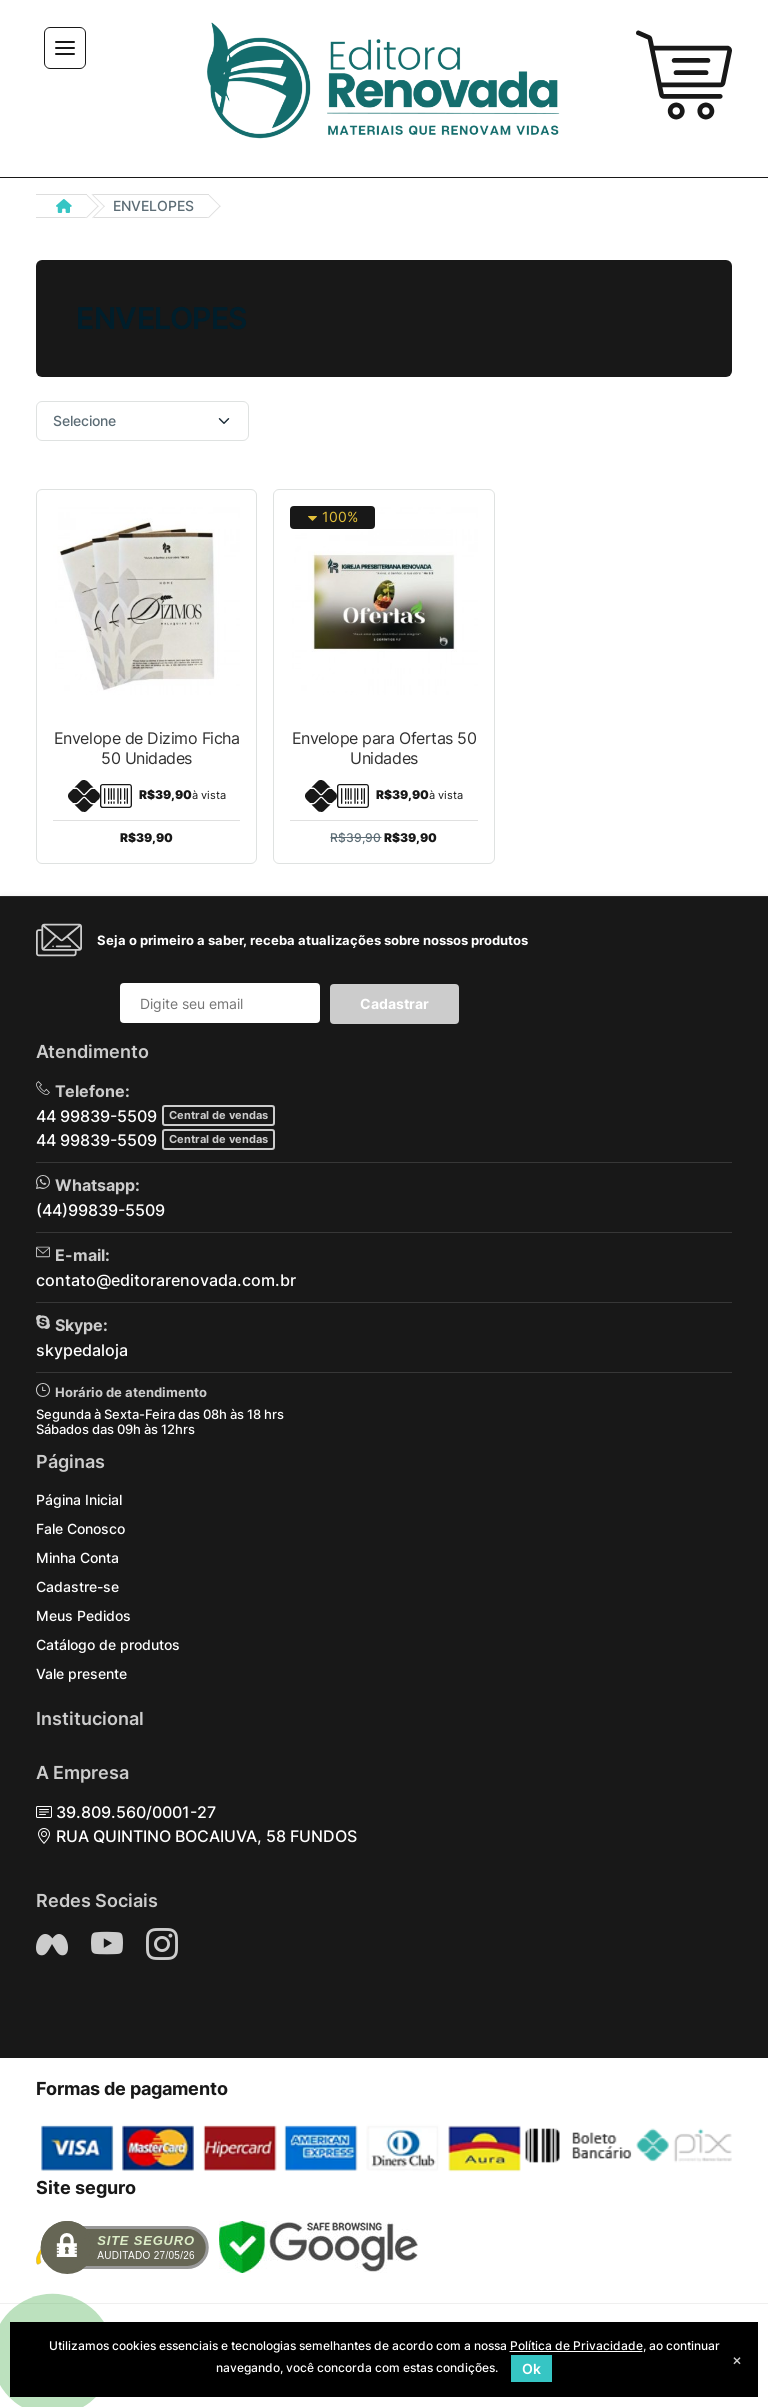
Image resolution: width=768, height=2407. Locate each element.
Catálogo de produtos (108, 1644)
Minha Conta (77, 1557)
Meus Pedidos (83, 1615)
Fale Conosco (80, 1528)
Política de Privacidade (576, 2345)
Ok (531, 2368)
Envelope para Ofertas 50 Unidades (384, 748)
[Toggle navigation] (65, 48)
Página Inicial (79, 1499)
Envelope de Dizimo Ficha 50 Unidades (146, 748)
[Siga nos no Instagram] (162, 1944)
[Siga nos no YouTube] (107, 1944)
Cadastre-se (77, 1586)
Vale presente (81, 1673)
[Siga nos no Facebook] (52, 1944)
